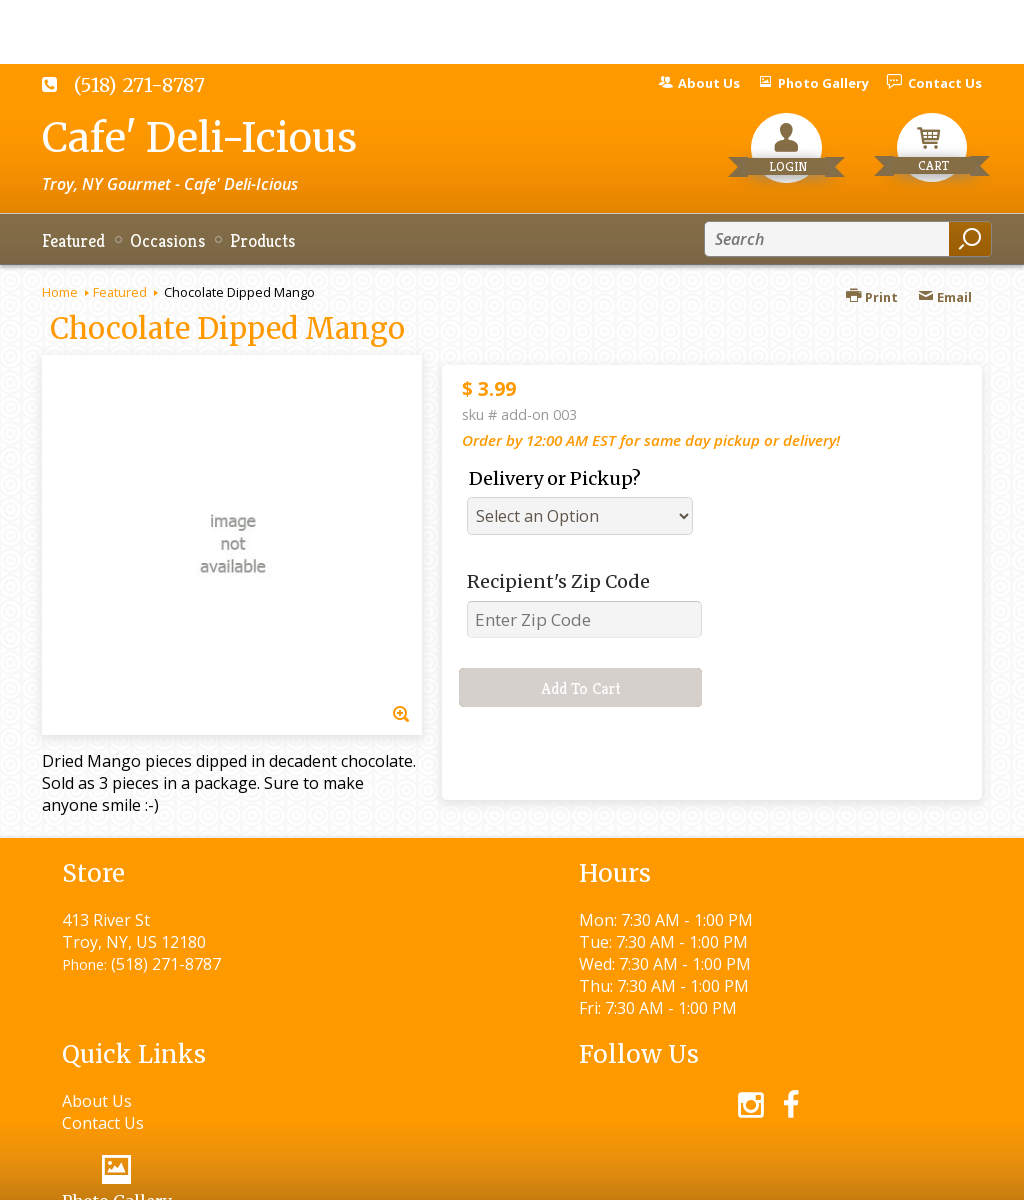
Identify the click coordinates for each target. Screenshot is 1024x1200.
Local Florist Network (775, 1175)
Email (945, 297)
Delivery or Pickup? (555, 478)
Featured (120, 292)
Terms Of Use (487, 1175)
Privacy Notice (619, 1175)
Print (872, 297)
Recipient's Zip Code (558, 581)
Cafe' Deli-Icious (199, 138)
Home (60, 292)
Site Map (913, 1175)
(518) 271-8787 (139, 85)
